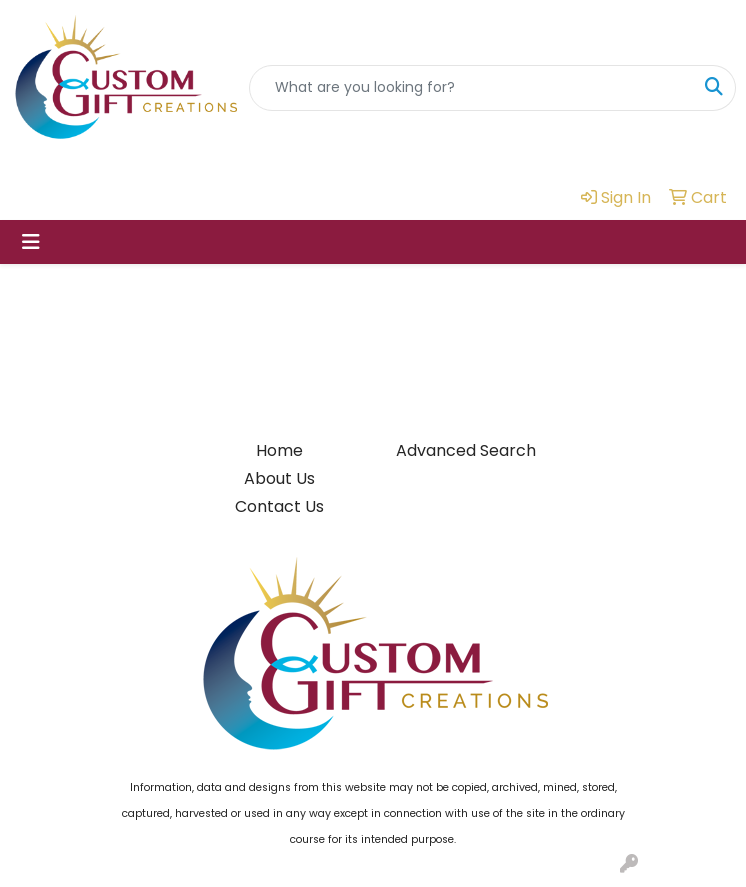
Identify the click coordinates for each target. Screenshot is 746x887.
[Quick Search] (471, 88)
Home (279, 450)
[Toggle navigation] (31, 242)
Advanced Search (466, 450)
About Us (279, 478)
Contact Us (279, 506)
